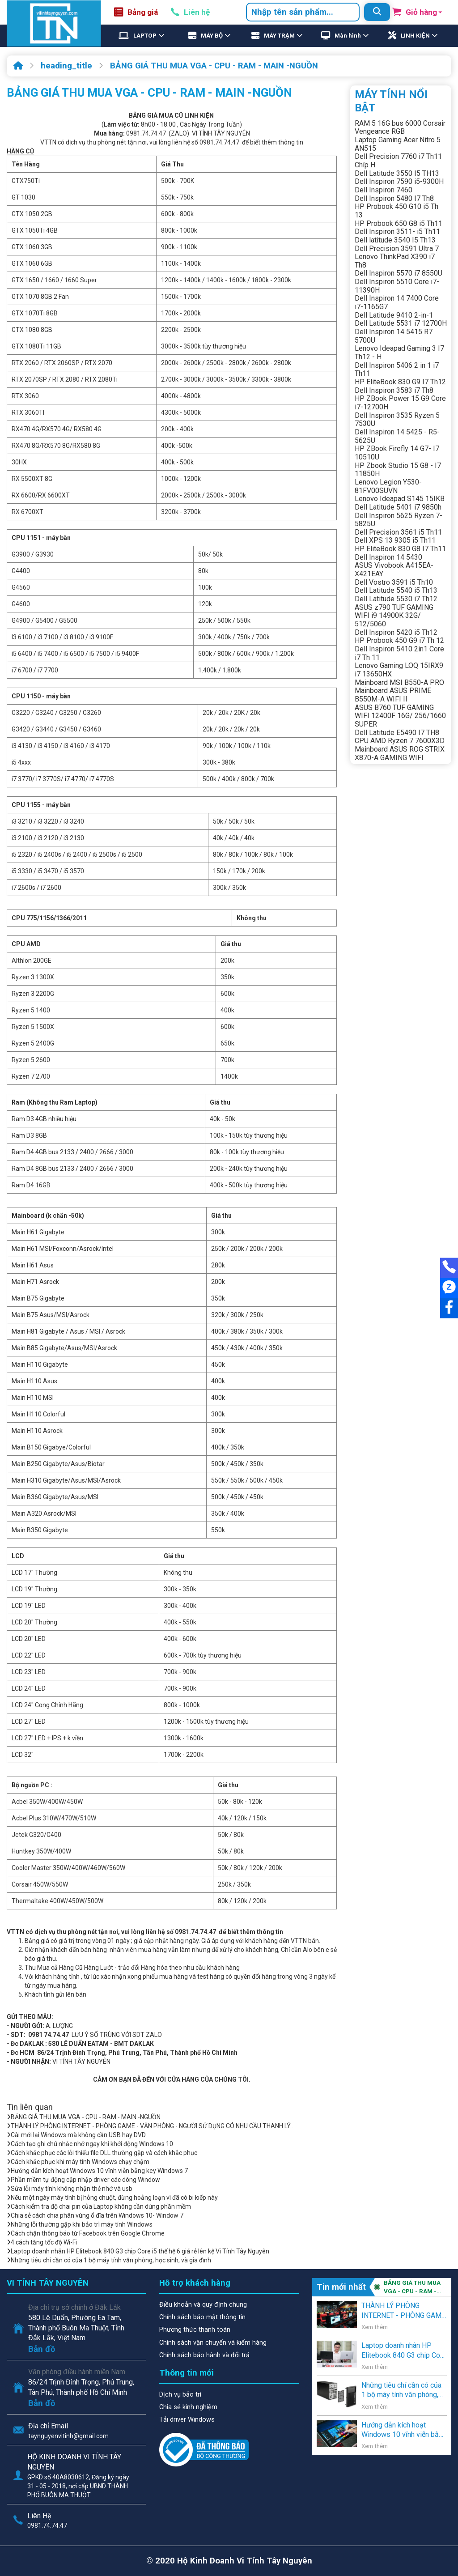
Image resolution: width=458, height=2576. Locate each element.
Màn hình (348, 35)
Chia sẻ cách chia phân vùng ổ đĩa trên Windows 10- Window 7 (95, 2215)
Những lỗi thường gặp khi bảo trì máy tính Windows (80, 2224)
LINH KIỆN (415, 35)
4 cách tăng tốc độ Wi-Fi (42, 2242)
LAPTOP (145, 35)
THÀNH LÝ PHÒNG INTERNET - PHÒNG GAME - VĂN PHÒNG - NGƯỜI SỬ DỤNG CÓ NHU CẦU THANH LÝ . (150, 2126)
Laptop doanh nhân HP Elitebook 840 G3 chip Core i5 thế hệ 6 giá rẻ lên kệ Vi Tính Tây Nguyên (138, 2251)
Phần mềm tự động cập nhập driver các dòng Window (83, 2179)
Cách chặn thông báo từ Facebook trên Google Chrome (86, 2233)
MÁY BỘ (212, 35)
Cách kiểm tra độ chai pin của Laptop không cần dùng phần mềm (99, 2206)
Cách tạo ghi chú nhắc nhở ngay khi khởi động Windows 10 (90, 2143)
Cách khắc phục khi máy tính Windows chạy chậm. (79, 2161)
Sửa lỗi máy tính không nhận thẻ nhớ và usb (69, 2188)
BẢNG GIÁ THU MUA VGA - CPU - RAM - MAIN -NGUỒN (214, 66)
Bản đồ (41, 2349)
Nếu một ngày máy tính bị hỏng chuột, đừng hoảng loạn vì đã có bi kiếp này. (113, 2197)
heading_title (66, 66)
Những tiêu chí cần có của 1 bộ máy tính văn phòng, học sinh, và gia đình (109, 2260)
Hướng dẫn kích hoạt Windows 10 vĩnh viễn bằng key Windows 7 (97, 2170)
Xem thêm (374, 2327)
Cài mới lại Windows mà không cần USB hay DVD (76, 2134)
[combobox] (302, 12)
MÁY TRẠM (279, 35)
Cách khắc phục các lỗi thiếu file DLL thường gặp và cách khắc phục (102, 2152)
